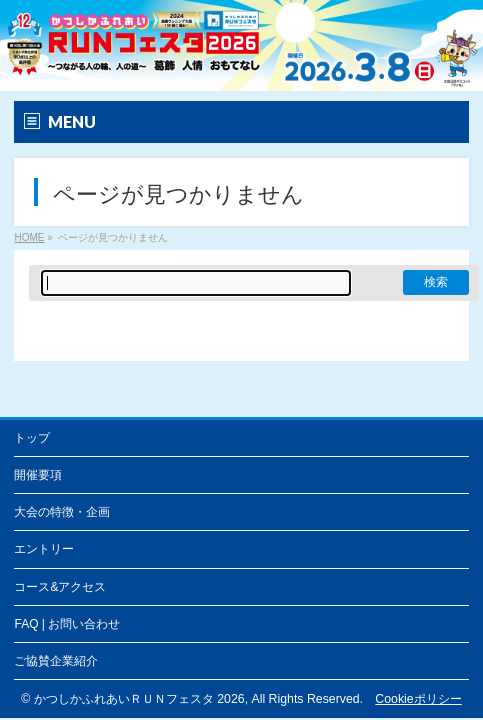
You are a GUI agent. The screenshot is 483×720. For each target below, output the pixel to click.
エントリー (44, 549)
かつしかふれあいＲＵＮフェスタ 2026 (139, 699)
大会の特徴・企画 (62, 512)
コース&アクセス (60, 587)
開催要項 (38, 475)
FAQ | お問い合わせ (67, 624)
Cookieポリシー (418, 699)
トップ (32, 438)
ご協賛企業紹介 (56, 661)
